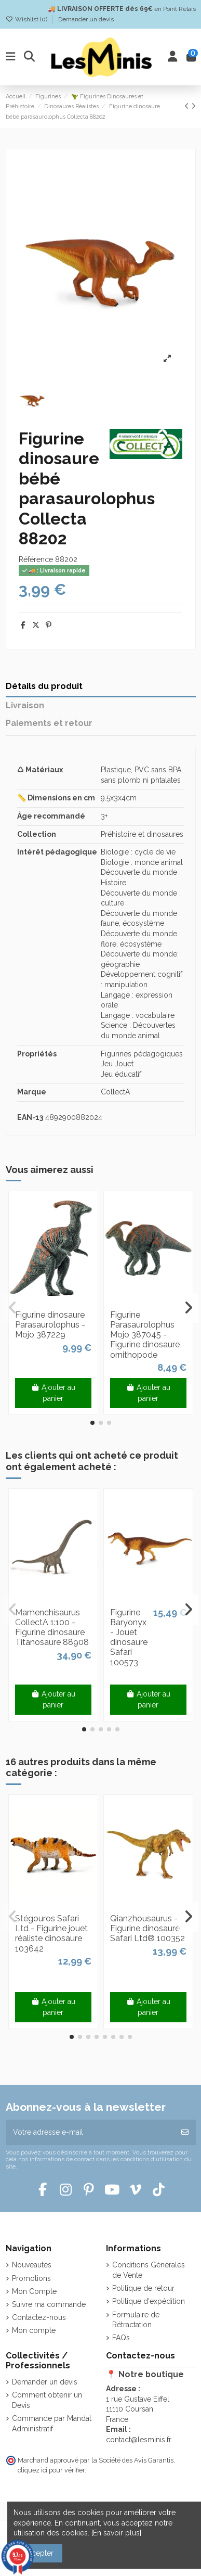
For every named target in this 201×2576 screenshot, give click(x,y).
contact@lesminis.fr (138, 2439)
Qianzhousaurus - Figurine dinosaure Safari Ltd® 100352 (147, 1928)
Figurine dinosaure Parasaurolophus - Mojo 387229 (50, 1325)
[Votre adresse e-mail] (90, 2132)
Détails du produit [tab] (44, 686)
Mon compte (34, 2330)
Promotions (31, 2278)
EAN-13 (30, 1117)
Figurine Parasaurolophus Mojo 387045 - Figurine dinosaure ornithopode (145, 1335)
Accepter (38, 2553)
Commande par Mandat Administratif (51, 2423)
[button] (92, 1423)
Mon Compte (34, 2291)
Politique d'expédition (148, 2301)
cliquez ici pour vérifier (51, 2470)
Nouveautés (31, 2265)
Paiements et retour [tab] (49, 723)
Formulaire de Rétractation (135, 2320)
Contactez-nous (39, 2317)
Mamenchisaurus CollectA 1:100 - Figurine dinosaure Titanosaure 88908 (52, 1628)
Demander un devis (86, 19)
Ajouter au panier (53, 1392)
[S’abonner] (185, 2132)
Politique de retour (143, 2288)
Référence (36, 559)
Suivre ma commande (49, 2304)
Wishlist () (27, 19)
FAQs (121, 2337)
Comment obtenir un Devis (47, 2400)
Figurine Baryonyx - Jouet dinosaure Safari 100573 (129, 1637)
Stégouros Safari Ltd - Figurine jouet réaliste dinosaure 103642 (51, 1934)
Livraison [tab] (25, 705)
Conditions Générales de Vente (148, 2270)
